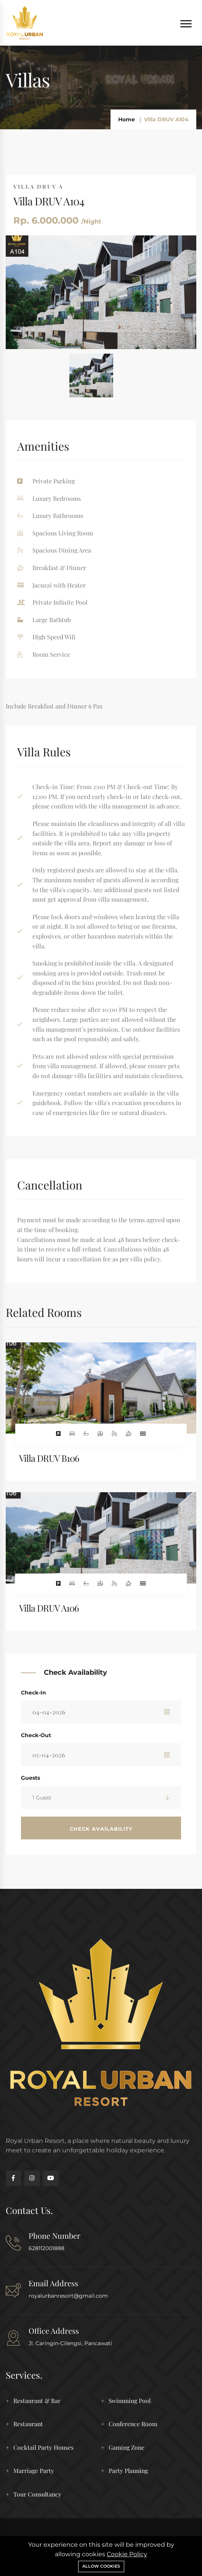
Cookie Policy (127, 2554)
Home (126, 119)
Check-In (33, 1692)
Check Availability (101, 1829)
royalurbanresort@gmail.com (68, 2295)
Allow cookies (101, 2566)
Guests (30, 1777)
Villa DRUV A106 (49, 1608)
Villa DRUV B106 (49, 1458)
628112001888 (46, 2248)
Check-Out (36, 1735)
